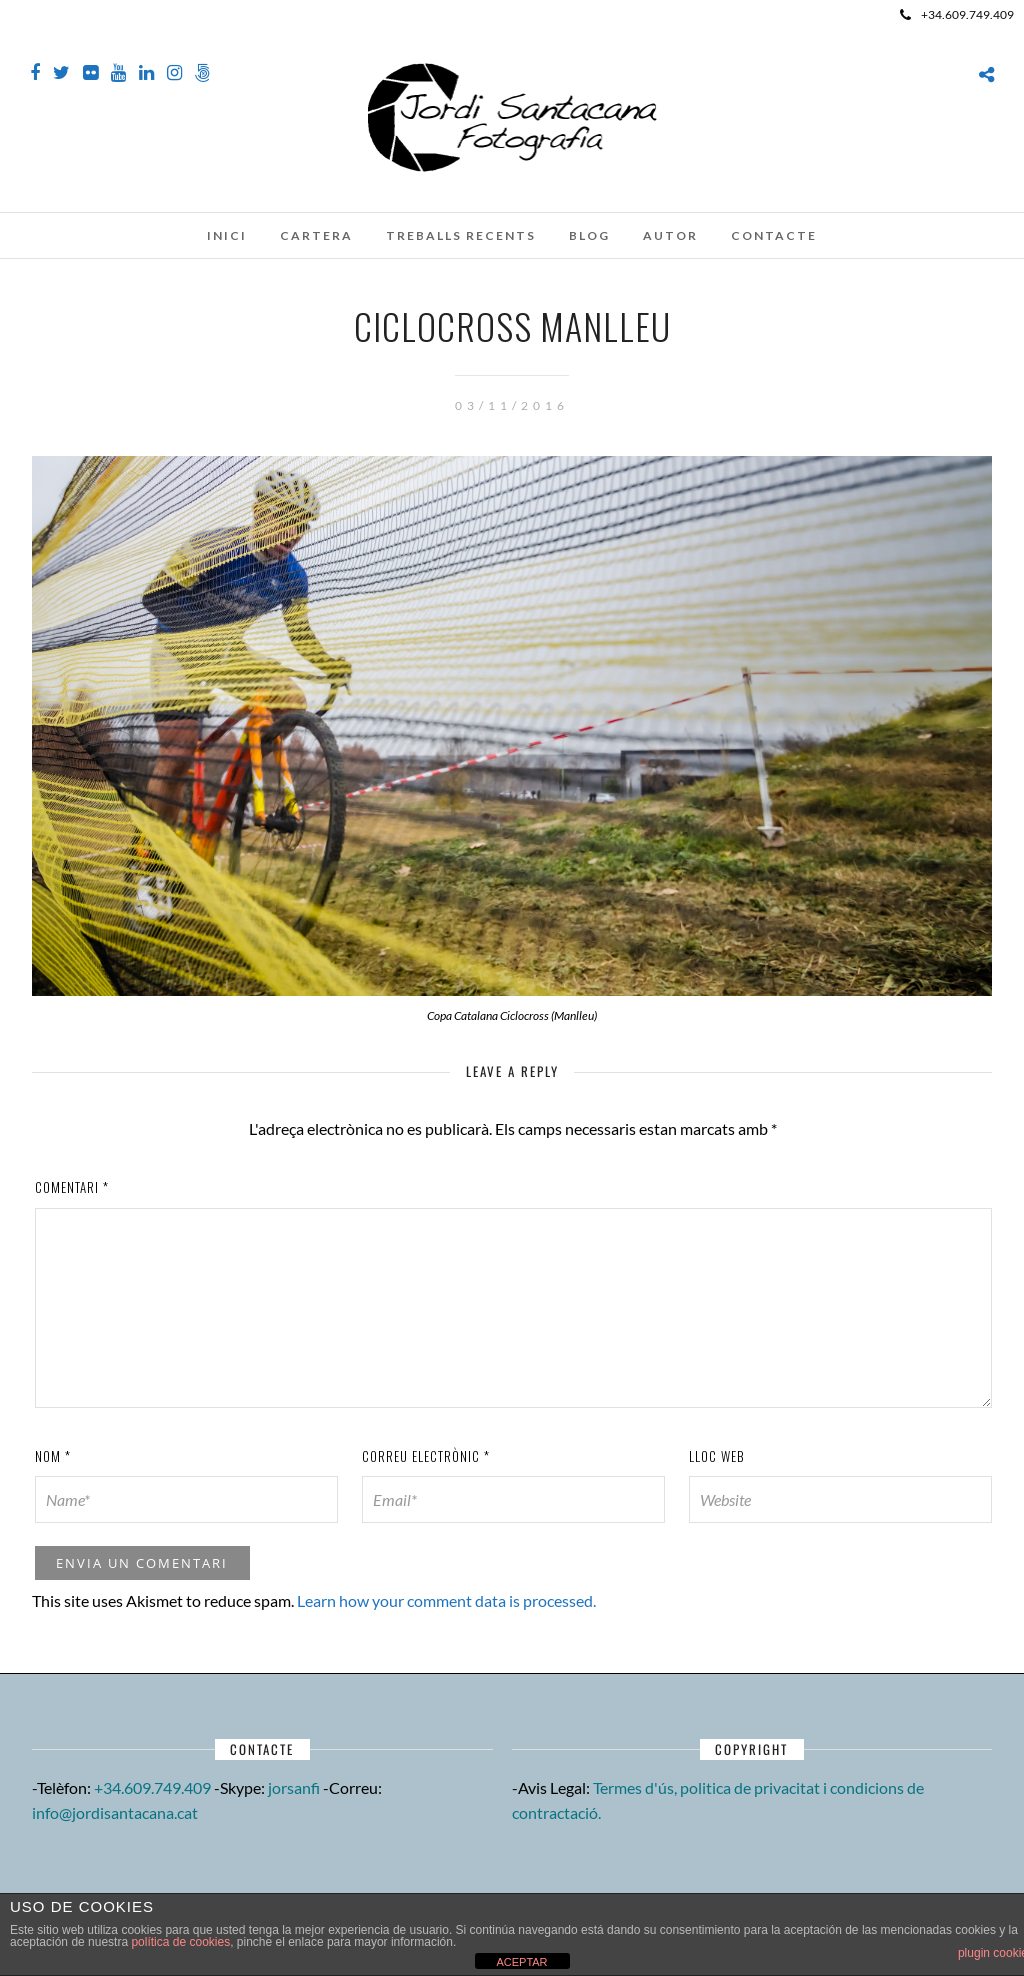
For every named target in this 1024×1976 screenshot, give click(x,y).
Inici (227, 235)
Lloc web (717, 1456)
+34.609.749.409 (957, 14)
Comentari (72, 1187)
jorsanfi (294, 1787)
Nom (53, 1456)
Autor (670, 235)
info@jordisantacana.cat (115, 1812)
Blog (589, 235)
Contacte (774, 235)
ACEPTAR (521, 1962)
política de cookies (180, 1942)
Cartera (316, 235)
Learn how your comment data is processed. (446, 1600)
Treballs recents (461, 235)
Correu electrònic (426, 1456)
